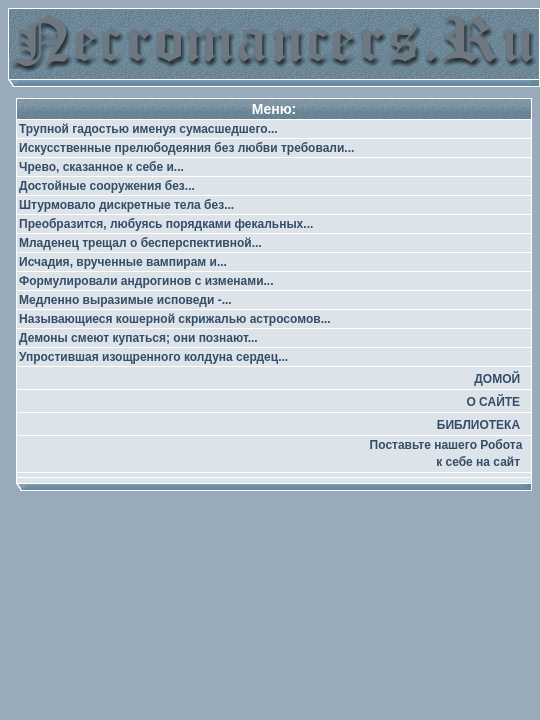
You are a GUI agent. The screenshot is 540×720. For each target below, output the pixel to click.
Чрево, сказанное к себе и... (101, 167)
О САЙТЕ (493, 402)
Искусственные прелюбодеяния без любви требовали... (186, 148)
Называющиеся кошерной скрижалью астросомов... (175, 319)
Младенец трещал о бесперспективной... (140, 243)
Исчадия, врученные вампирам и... (123, 262)
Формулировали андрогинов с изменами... (146, 281)
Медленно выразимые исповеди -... (125, 300)
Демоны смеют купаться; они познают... (138, 338)
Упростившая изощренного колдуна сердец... (153, 357)
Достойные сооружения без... (107, 186)
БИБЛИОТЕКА (478, 425)
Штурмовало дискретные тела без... (126, 205)
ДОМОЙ (497, 379)
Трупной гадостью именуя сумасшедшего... (148, 129)
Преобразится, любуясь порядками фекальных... (166, 224)
